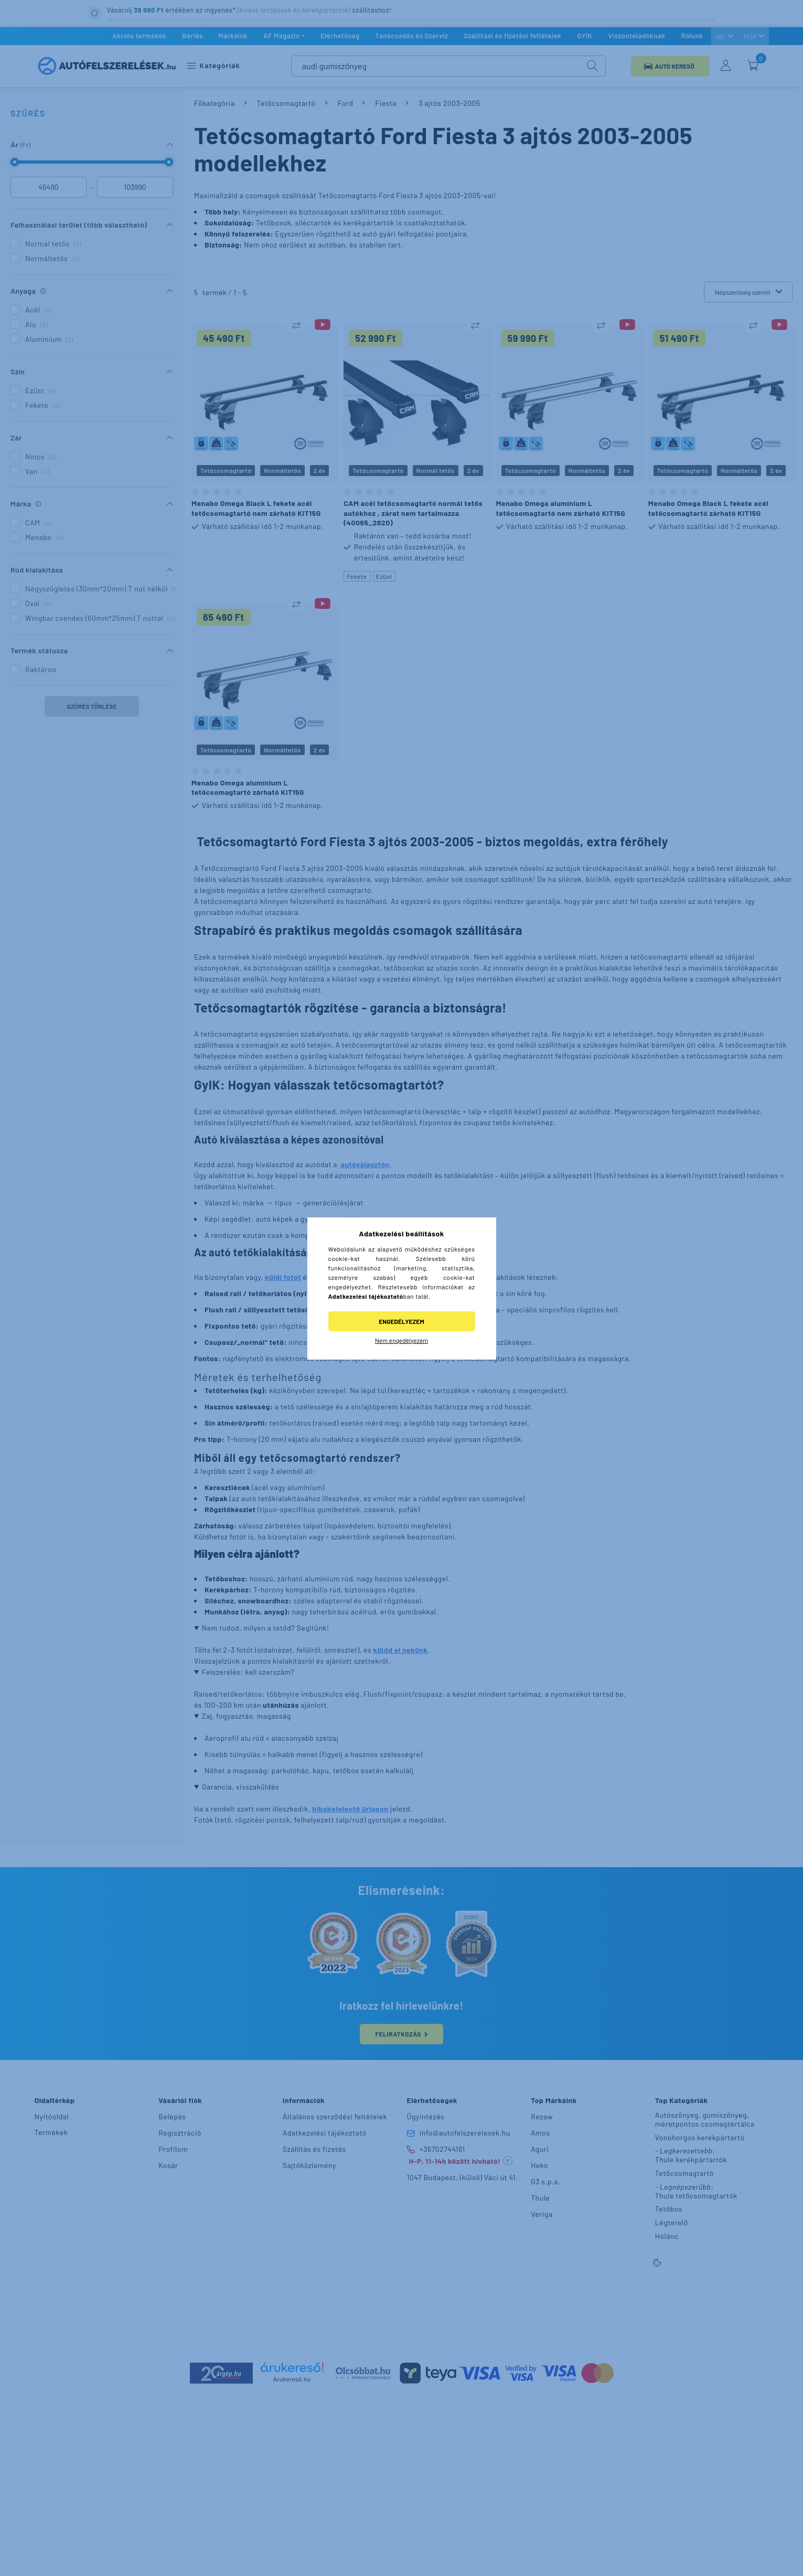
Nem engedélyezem (402, 1340)
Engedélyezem (401, 1321)
